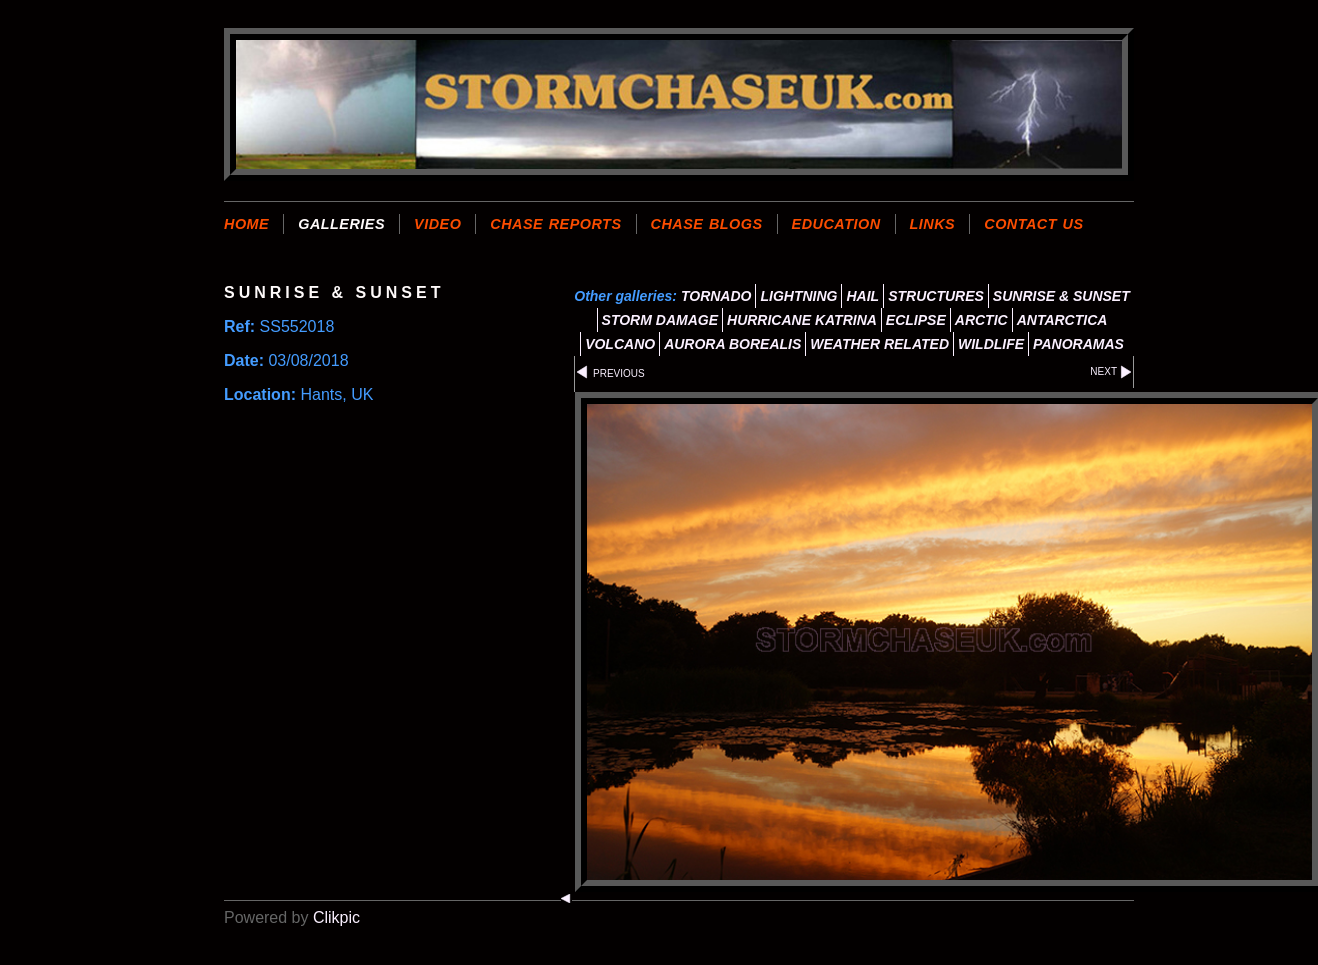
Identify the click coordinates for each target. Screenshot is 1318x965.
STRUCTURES (936, 296)
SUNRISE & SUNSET (1061, 296)
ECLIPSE (916, 320)
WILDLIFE (991, 344)
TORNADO (716, 296)
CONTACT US (1033, 224)
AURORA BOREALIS (732, 344)
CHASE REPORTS (555, 224)
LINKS (933, 224)
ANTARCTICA (1062, 320)
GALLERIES (341, 224)
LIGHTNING (798, 296)
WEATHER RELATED (879, 344)
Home (246, 224)
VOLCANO (620, 344)
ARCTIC (981, 320)
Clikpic (336, 917)
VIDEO (437, 224)
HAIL (862, 296)
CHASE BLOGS (707, 224)
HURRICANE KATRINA (802, 320)
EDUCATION (836, 224)
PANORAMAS (1078, 344)
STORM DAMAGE (660, 320)
